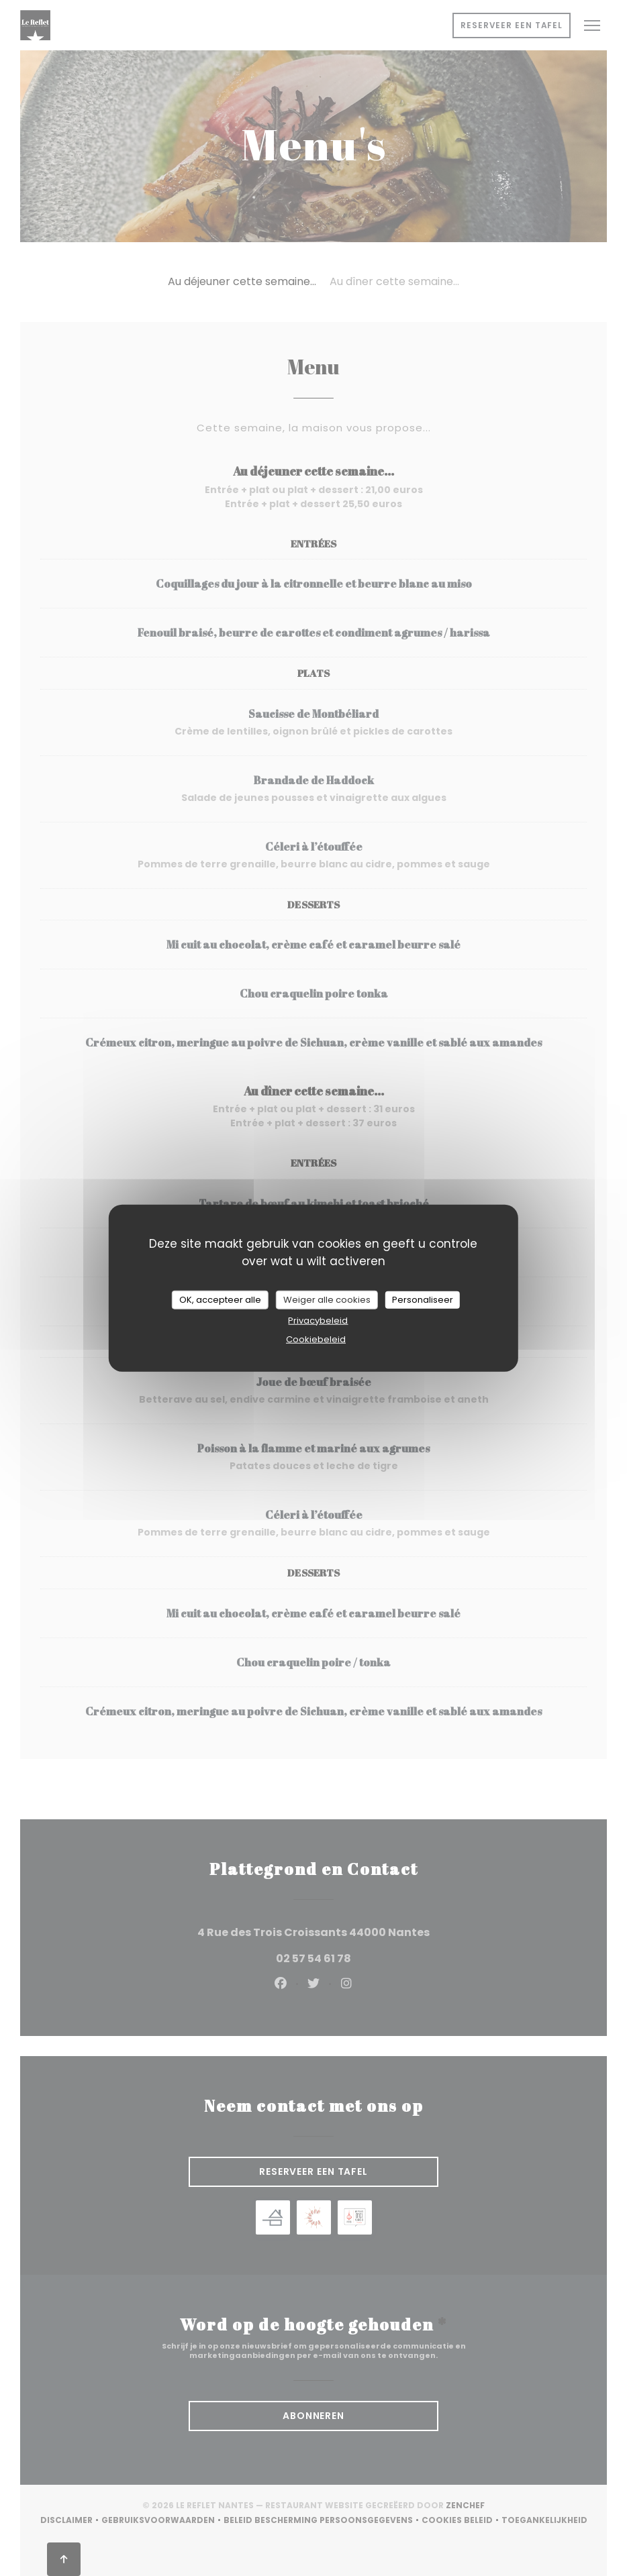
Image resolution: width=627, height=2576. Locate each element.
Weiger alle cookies (327, 1299)
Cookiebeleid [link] (316, 1338)
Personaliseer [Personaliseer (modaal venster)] (422, 1299)
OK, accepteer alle (220, 1299)
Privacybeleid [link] (318, 1319)
